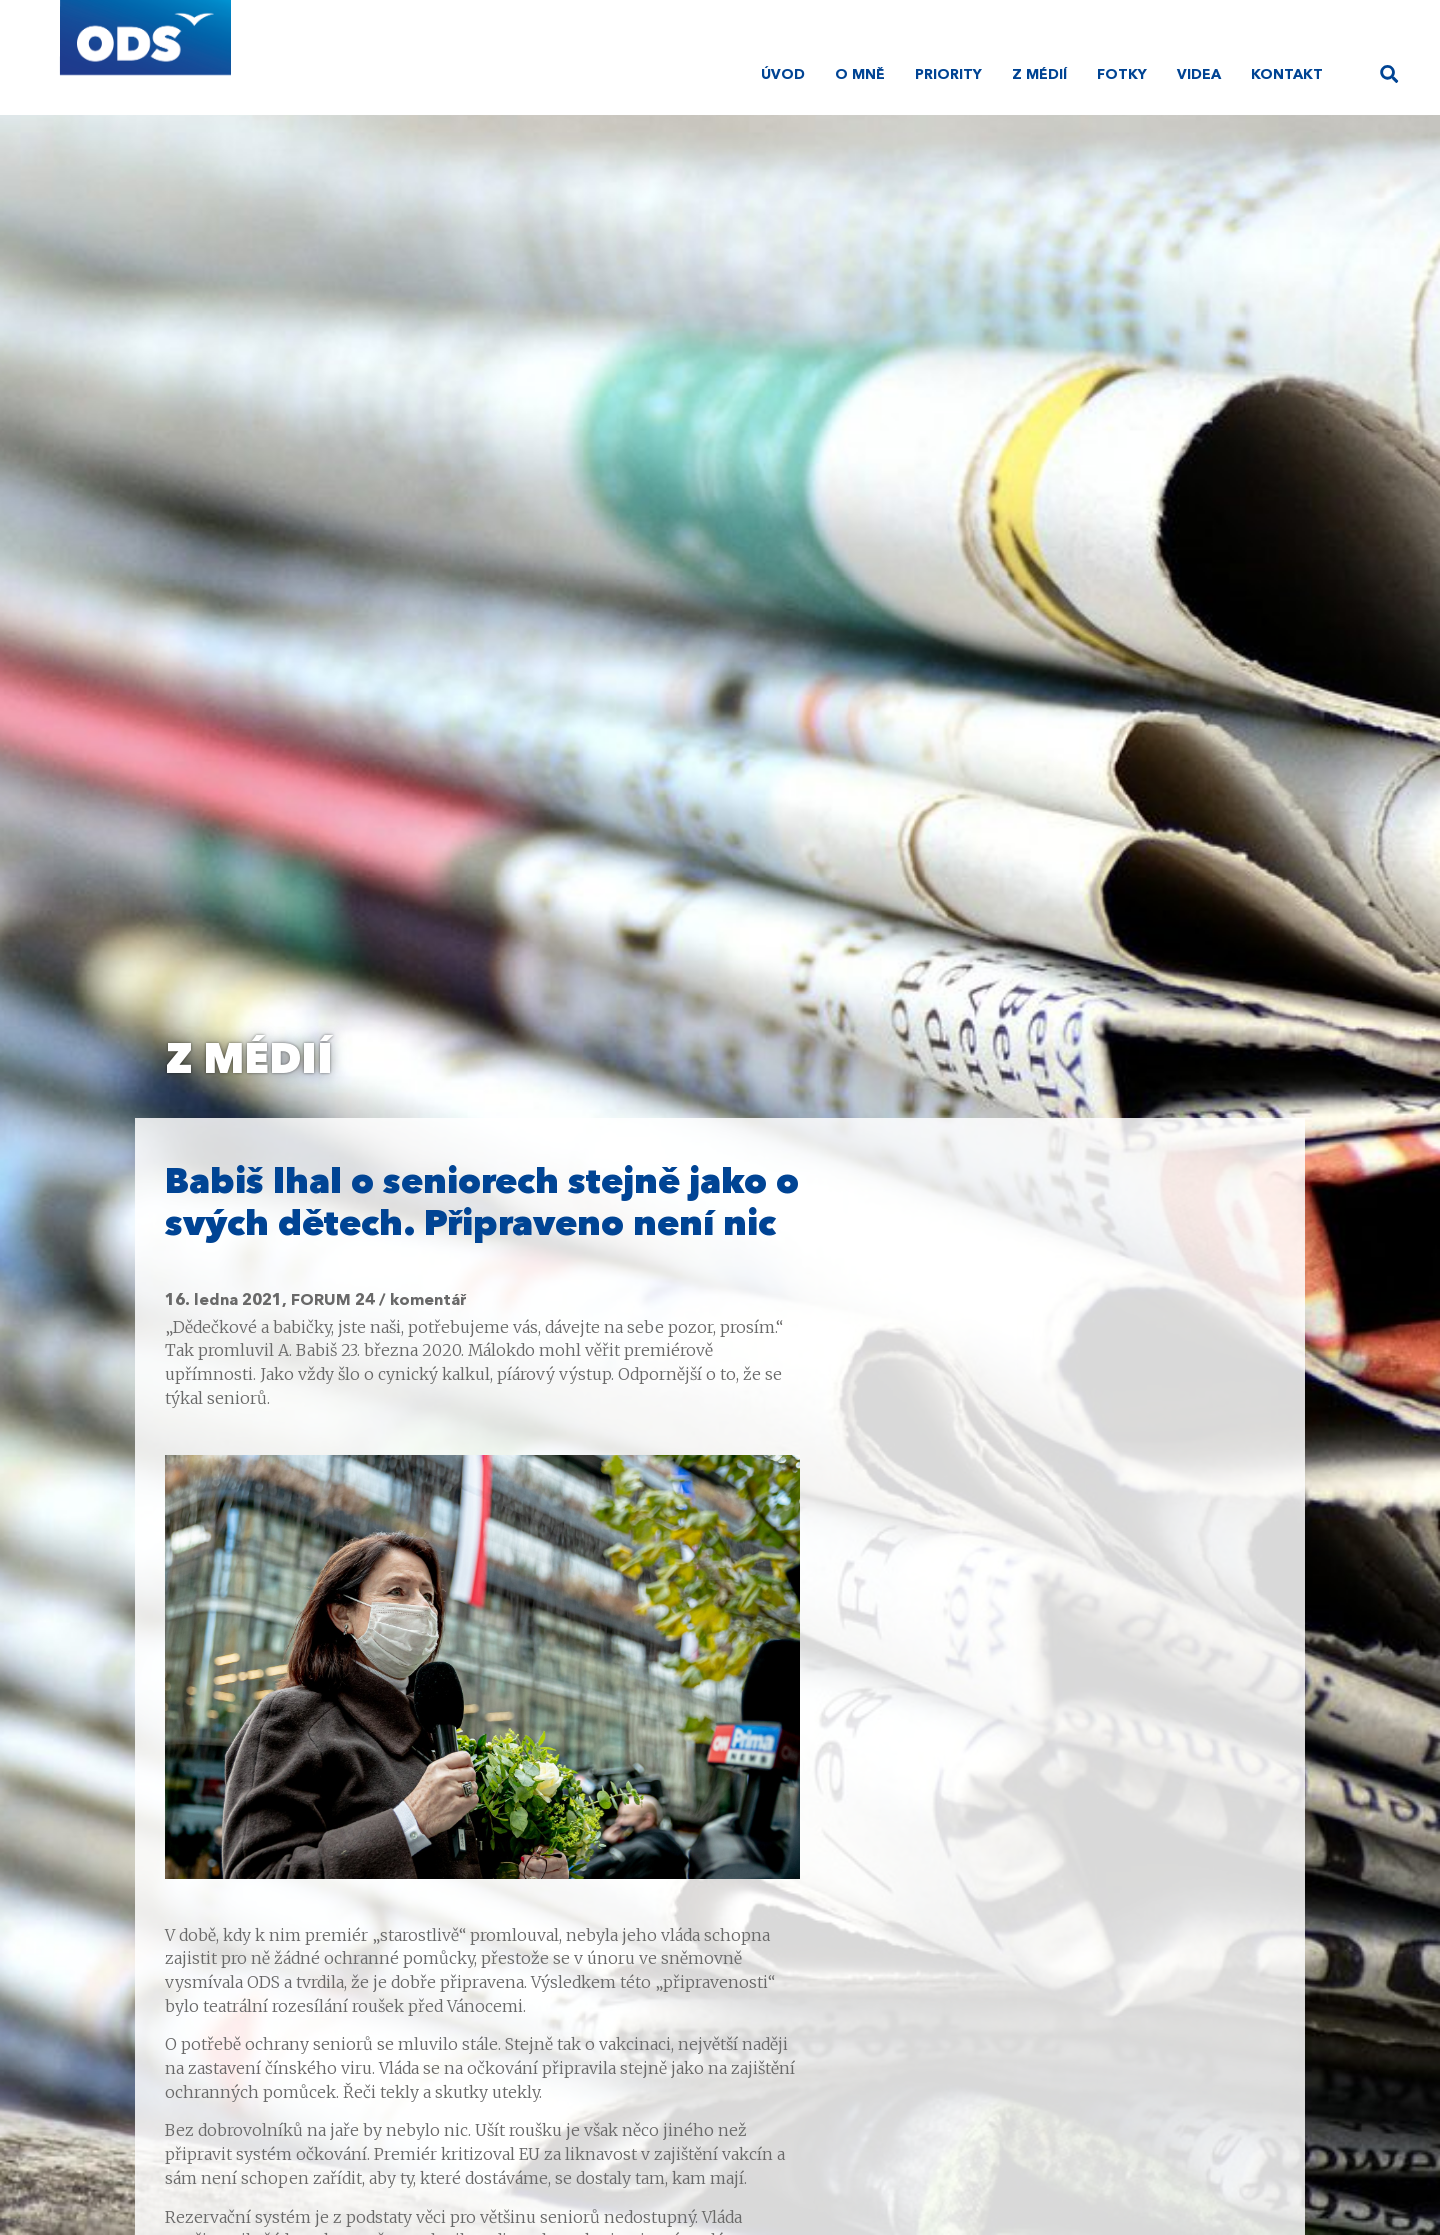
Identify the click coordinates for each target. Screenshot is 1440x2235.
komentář (428, 1301)
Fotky (1122, 75)
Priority (948, 75)
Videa (1199, 75)
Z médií (1039, 75)
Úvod (783, 75)
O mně (860, 75)
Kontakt (1287, 75)
